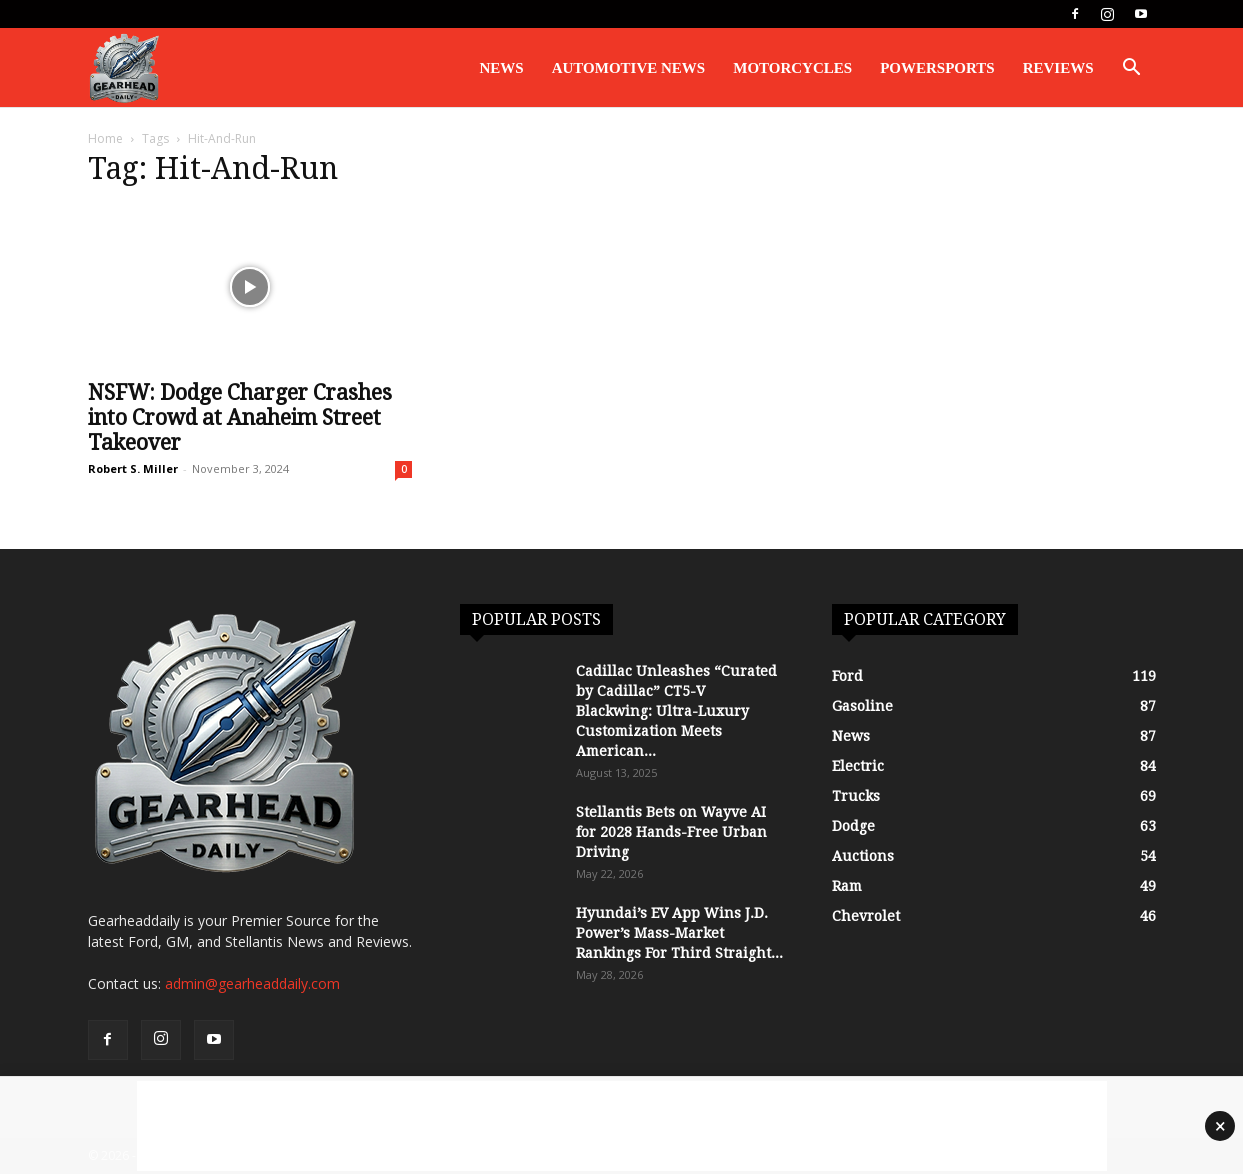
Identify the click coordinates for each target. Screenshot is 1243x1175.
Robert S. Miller (133, 469)
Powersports (937, 68)
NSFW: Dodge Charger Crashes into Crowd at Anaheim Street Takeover (240, 418)
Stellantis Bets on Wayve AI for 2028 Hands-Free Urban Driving (671, 833)
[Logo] (124, 68)
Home (105, 139)
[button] (1132, 69)
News (502, 68)
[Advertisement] (622, 1126)
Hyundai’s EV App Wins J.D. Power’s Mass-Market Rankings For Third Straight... (679, 934)
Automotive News (629, 68)
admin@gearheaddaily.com (252, 984)
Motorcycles (792, 68)
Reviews (1058, 68)
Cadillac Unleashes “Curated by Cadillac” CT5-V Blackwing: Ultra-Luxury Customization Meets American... (676, 712)
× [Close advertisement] (1220, 1126)
